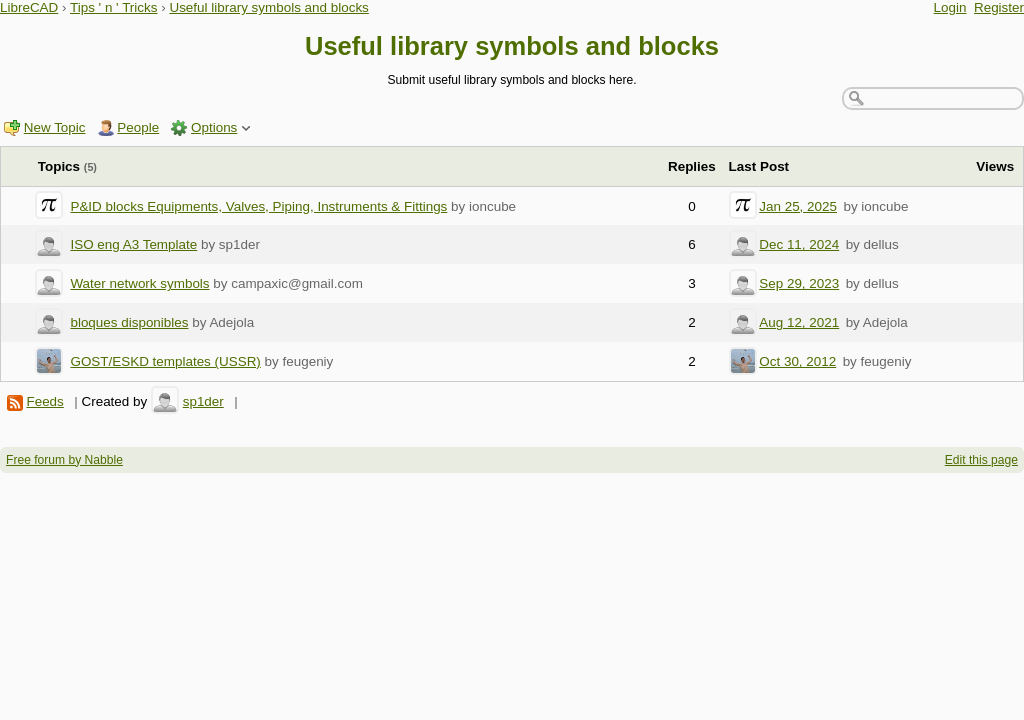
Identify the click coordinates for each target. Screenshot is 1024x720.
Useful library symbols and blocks (268, 7)
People (138, 127)
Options (214, 127)
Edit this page (981, 460)
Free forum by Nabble (64, 460)
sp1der (203, 401)
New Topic (55, 127)
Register (999, 7)
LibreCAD (29, 7)
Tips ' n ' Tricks (114, 7)
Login (950, 7)
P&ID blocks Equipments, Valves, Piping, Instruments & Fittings (258, 206)
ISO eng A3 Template (133, 244)
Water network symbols (139, 283)
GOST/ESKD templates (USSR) (165, 361)
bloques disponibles (129, 322)
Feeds (44, 401)
